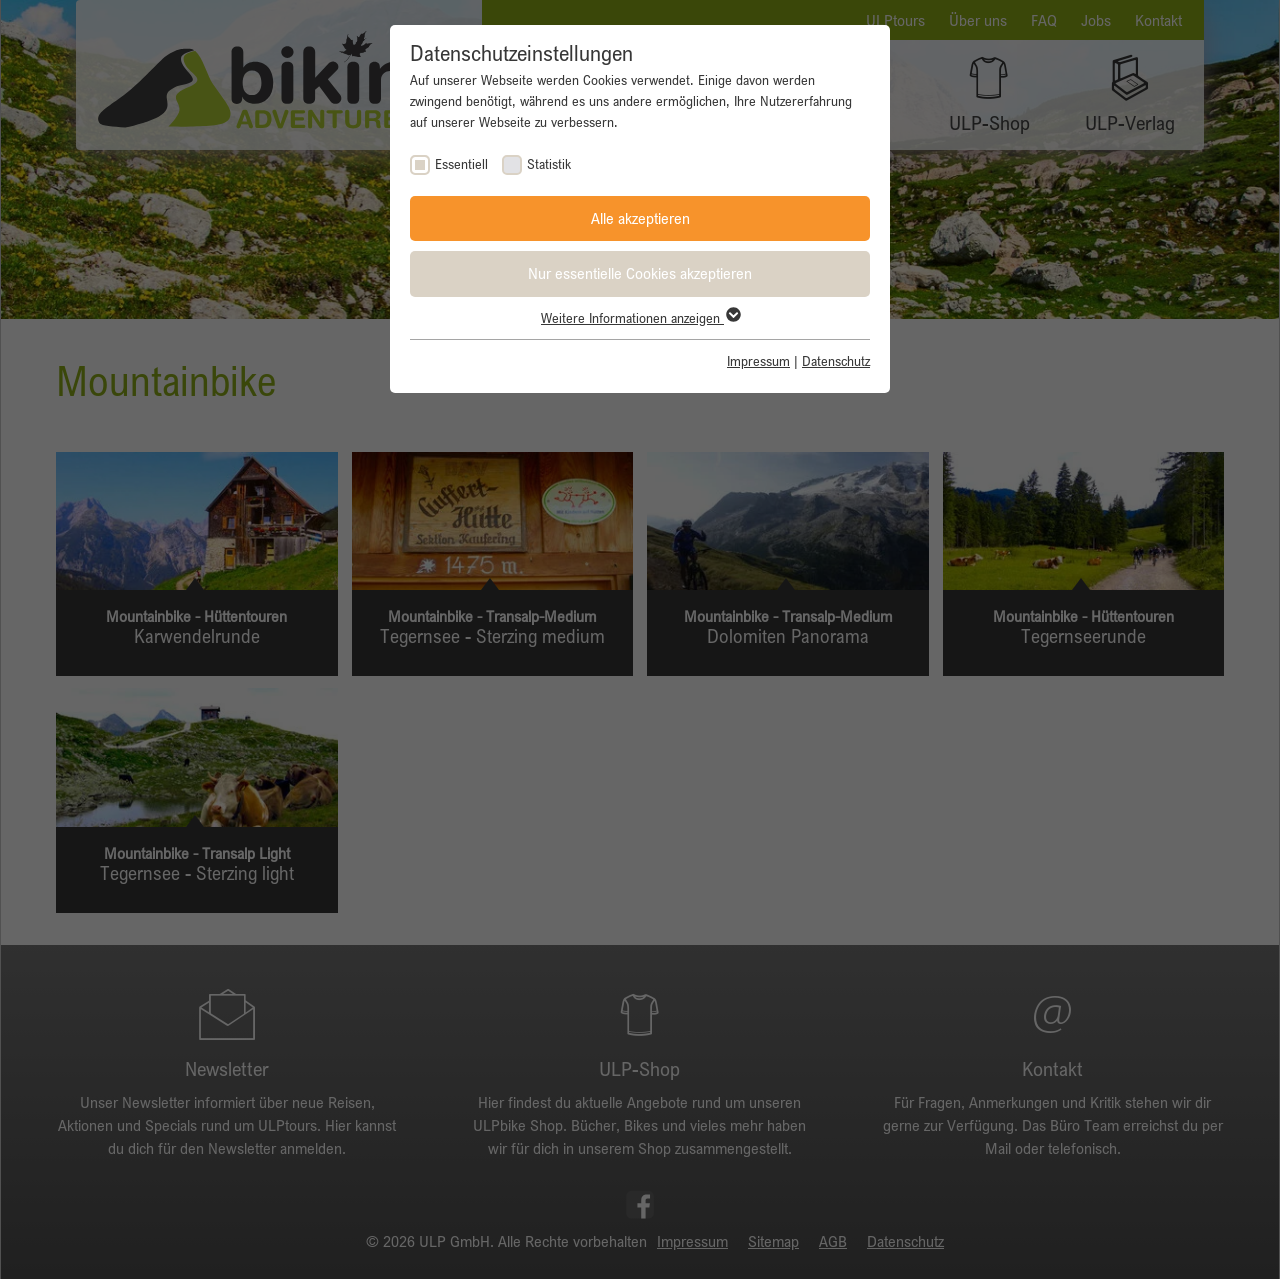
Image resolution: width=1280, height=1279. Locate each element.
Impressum (758, 361)
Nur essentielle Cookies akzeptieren (640, 273)
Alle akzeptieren (640, 218)
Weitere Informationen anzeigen (640, 318)
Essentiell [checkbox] (461, 164)
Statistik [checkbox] (549, 164)
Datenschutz (836, 361)
